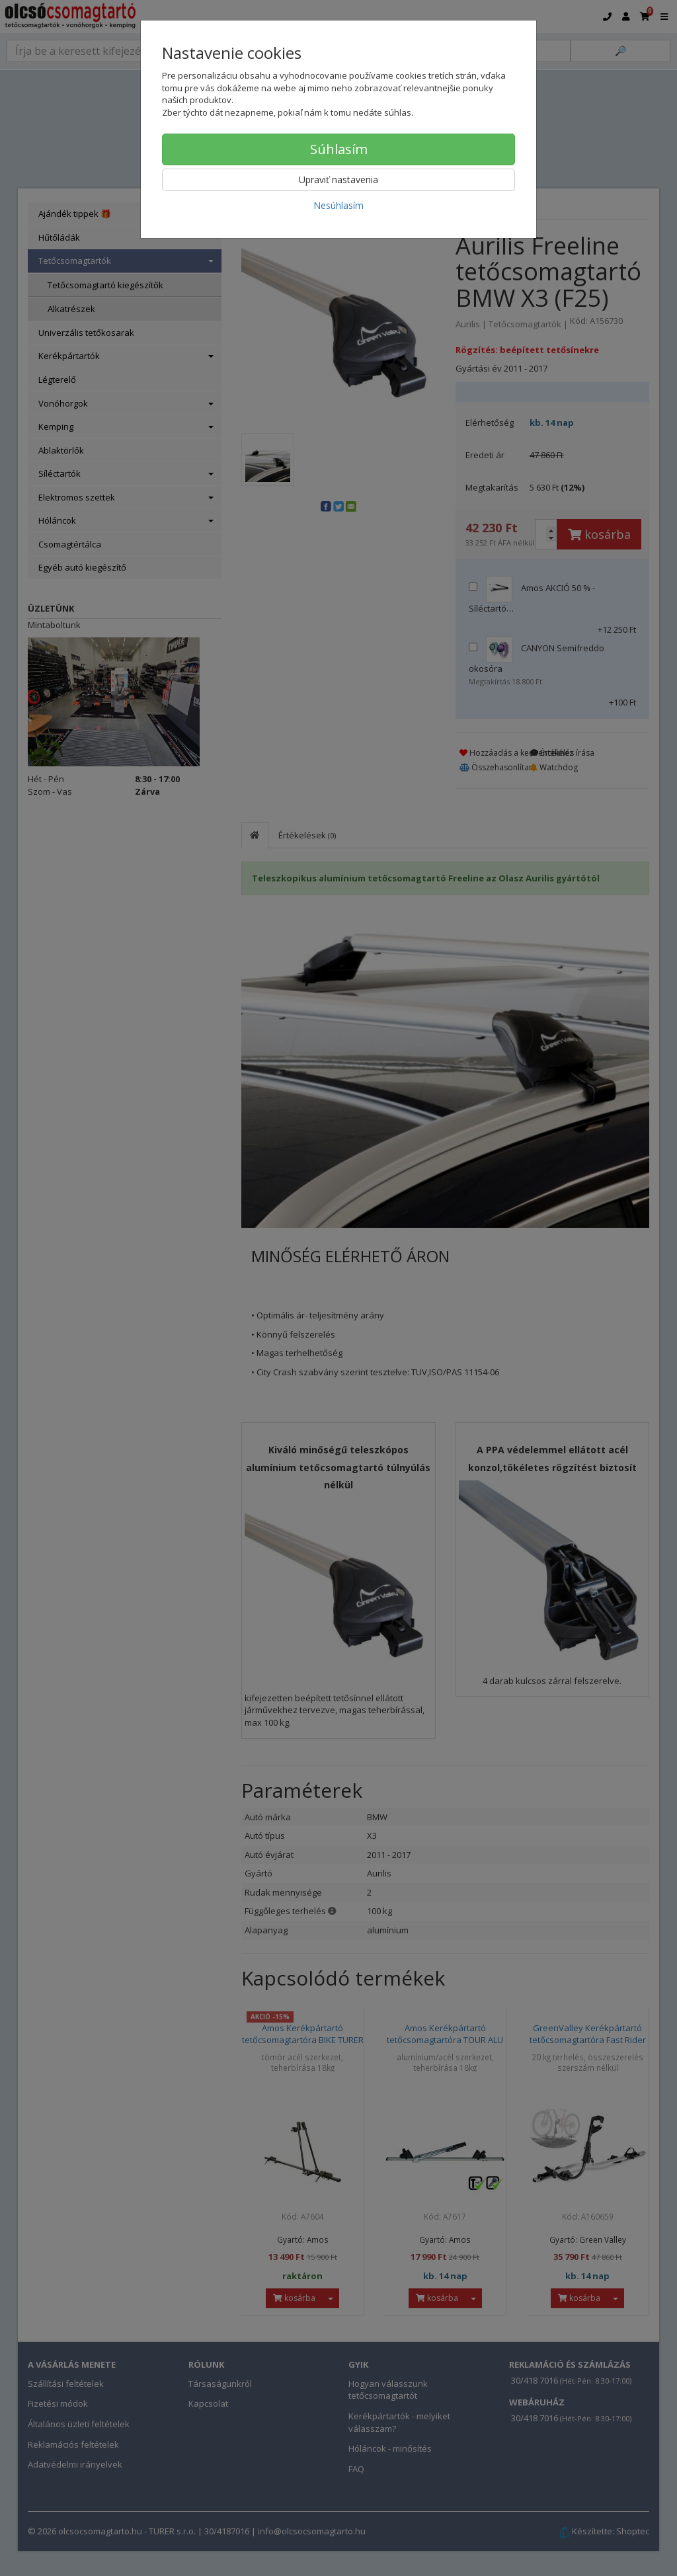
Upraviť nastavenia (338, 179)
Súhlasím (339, 149)
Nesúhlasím (338, 205)
